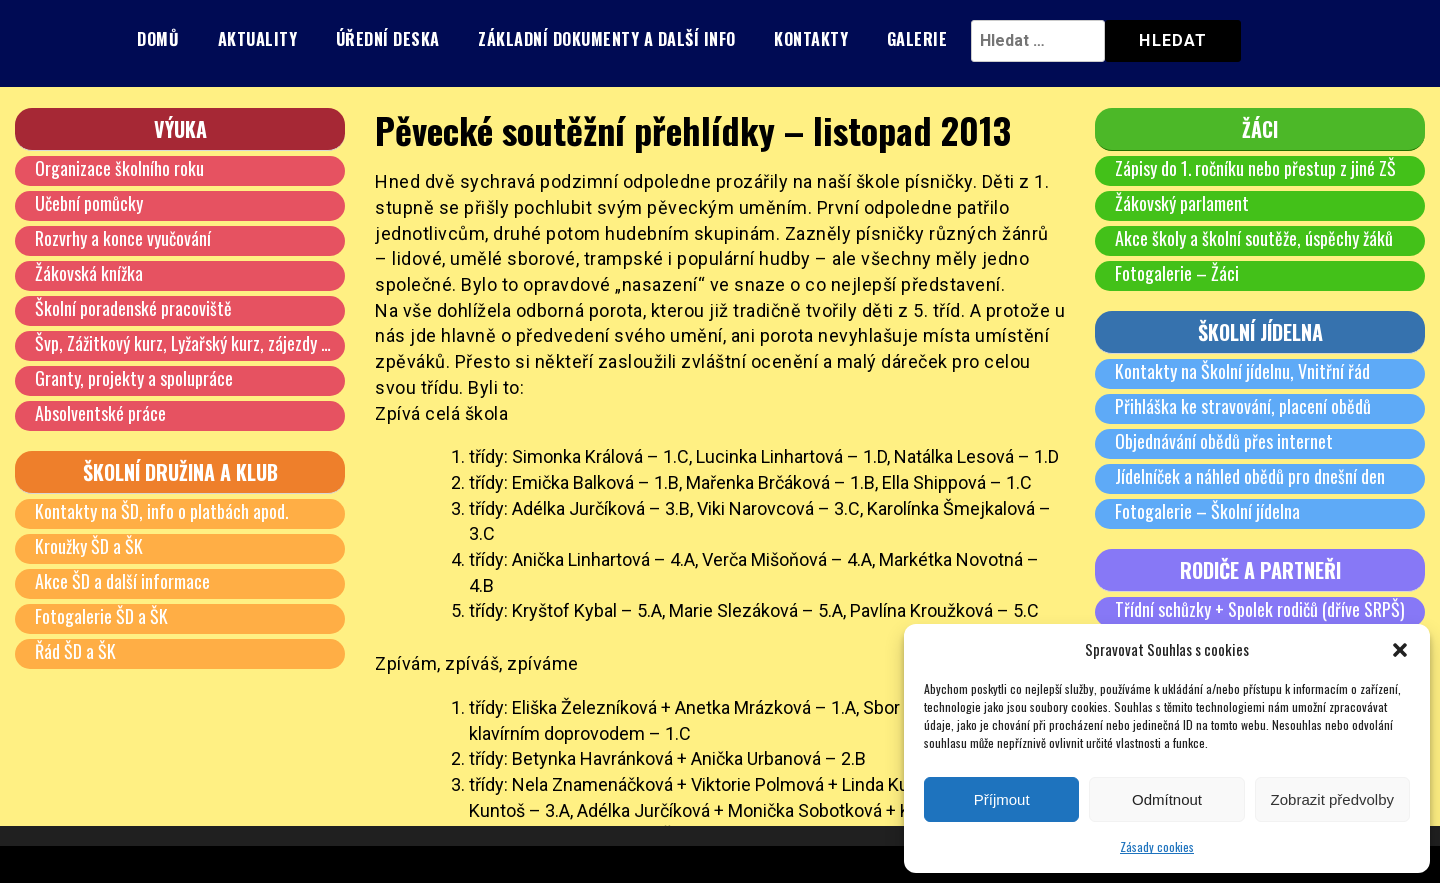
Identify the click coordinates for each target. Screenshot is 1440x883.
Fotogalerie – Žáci (1177, 273)
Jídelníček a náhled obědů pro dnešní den (1250, 476)
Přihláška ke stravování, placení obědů (1243, 406)
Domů (158, 39)
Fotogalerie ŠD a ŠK (101, 616)
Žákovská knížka (89, 273)
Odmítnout (1167, 799)
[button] (1400, 650)
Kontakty (811, 39)
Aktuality (258, 39)
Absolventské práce (100, 413)
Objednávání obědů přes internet (1224, 441)
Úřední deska (388, 39)
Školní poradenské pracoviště (133, 308)
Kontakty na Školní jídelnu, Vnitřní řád (1242, 371)
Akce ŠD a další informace (122, 581)
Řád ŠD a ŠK (75, 651)
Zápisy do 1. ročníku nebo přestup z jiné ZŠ (1256, 168)
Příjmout (1002, 799)
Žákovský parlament (1182, 203)
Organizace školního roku (119, 168)
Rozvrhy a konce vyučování (123, 238)
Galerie (917, 39)
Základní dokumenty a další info (607, 39)
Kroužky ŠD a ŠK (89, 546)
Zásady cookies (1157, 846)
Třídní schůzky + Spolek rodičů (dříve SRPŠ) (1260, 609)
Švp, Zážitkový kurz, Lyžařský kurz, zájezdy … (183, 343)
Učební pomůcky (89, 203)
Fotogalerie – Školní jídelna (1207, 511)
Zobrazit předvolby (1332, 799)
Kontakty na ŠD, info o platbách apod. (162, 511)
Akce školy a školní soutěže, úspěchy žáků (1254, 238)
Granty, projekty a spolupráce (134, 378)
